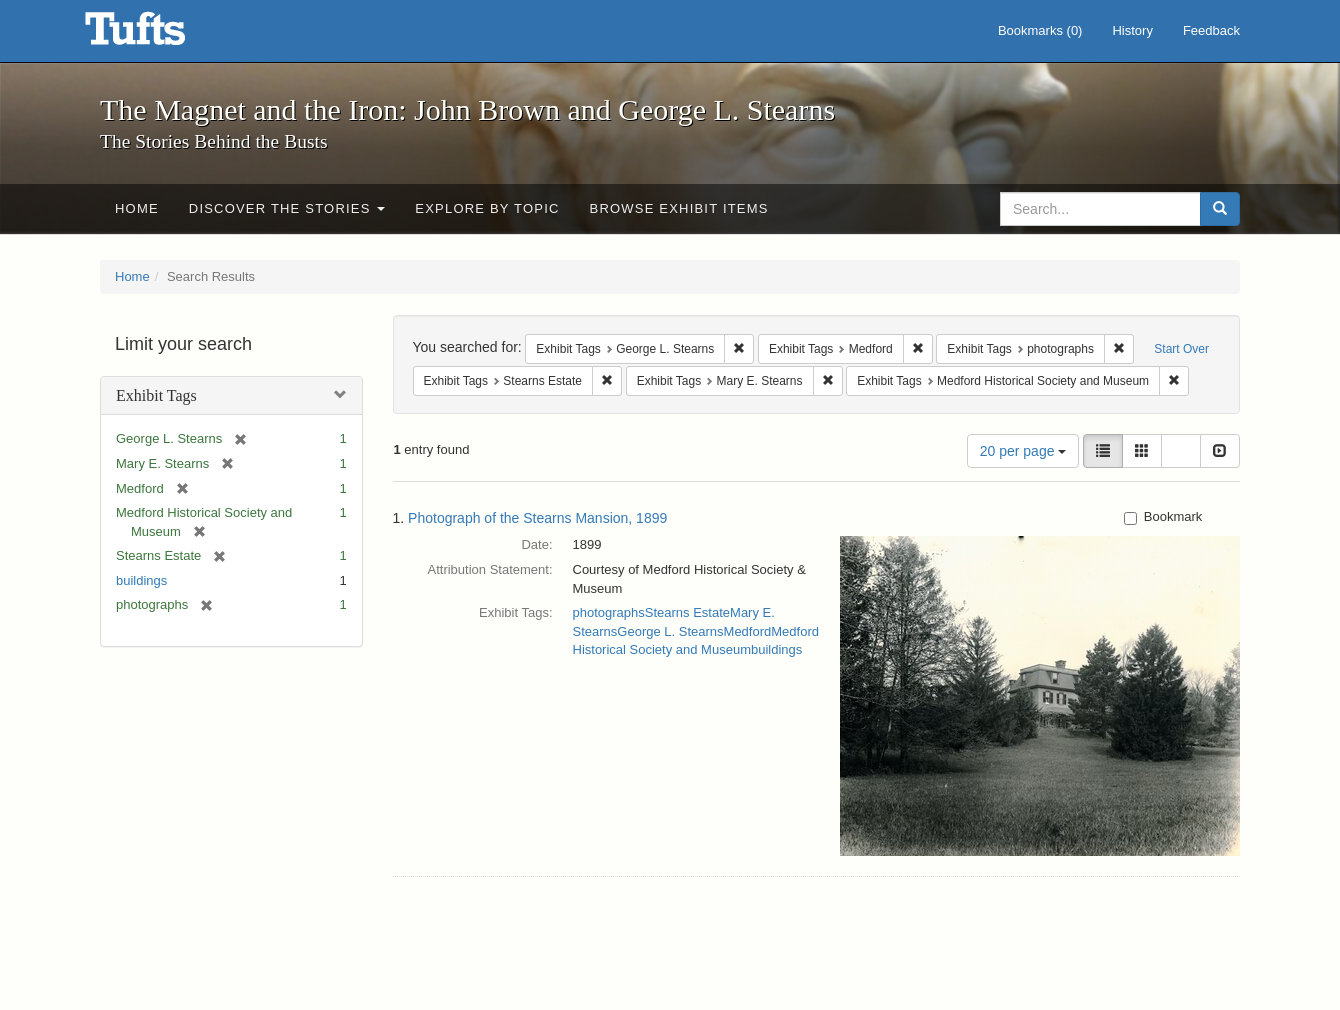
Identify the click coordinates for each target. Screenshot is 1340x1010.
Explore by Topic (487, 208)
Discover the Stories (287, 208)
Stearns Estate (687, 612)
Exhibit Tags (156, 395)
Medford (748, 631)
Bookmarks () (1040, 30)
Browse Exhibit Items (679, 208)
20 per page (1023, 451)
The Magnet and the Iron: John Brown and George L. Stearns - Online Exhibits (160, 35)
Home (137, 208)
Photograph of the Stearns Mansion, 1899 (537, 518)
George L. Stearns (670, 631)
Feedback (1211, 30)
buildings (141, 580)
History (1132, 30)
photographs (609, 612)
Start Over (1181, 349)
